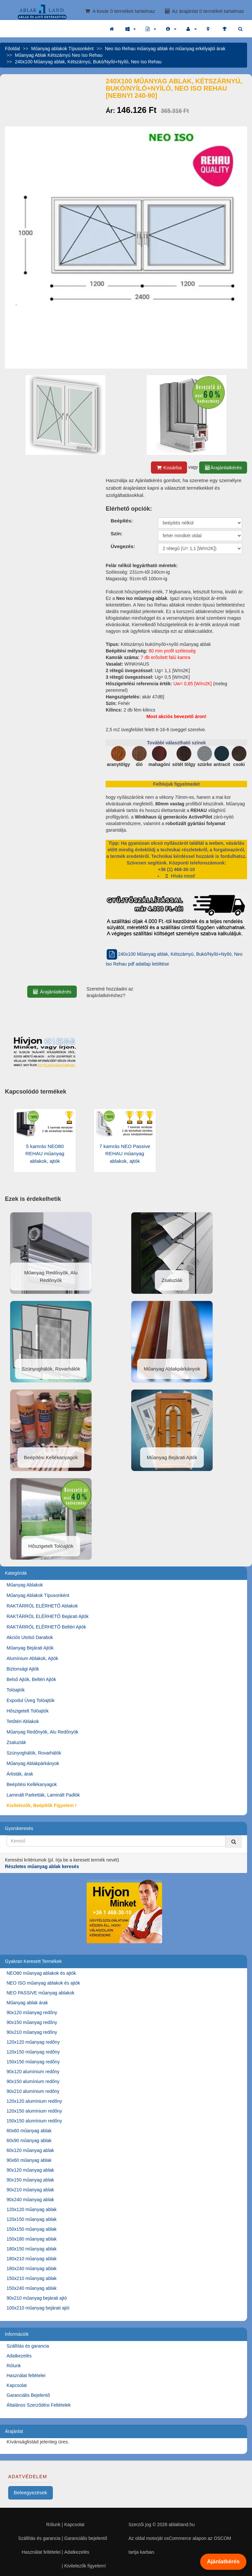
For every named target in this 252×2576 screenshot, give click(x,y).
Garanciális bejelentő (85, 2538)
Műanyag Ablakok (25, 1584)
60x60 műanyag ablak (29, 2130)
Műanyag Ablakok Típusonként (38, 1595)
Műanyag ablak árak (27, 2002)
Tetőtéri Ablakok (23, 1721)
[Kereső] (233, 1841)
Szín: (116, 533)
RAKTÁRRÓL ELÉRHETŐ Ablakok (42, 1605)
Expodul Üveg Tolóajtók (30, 1700)
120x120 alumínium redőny (34, 2101)
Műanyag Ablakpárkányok (33, 1763)
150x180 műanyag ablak (32, 2239)
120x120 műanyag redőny (33, 2042)
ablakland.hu (182, 2524)
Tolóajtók (16, 1689)
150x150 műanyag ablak (32, 2229)
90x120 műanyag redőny (32, 2012)
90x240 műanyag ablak (30, 2199)
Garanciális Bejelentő (28, 2395)
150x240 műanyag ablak (32, 2288)
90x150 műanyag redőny (32, 2022)
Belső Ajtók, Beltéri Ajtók (31, 1679)
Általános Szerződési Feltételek (39, 2405)
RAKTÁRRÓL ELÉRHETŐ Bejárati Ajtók (48, 1616)
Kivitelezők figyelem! (85, 2565)
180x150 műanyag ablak (32, 2248)
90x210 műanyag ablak (30, 2189)
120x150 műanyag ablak (32, 2219)
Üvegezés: (123, 546)
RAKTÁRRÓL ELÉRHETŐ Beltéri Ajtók (46, 1626)
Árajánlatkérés (223, 467)
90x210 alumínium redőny (33, 2091)
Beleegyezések (30, 2492)
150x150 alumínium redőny (34, 2120)
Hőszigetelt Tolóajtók (28, 1711)
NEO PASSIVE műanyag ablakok (40, 1992)
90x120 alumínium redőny (33, 2071)
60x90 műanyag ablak (29, 2140)
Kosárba (169, 467)
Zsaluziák (16, 1742)
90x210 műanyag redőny (32, 2032)
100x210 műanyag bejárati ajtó (38, 2307)
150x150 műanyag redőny (33, 2061)
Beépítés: (122, 520)
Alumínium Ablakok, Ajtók (32, 1658)
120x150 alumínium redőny (34, 2111)
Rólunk (14, 2365)
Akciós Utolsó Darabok (30, 1637)
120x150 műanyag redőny (33, 2051)
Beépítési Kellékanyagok (32, 1784)
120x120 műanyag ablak (32, 2209)
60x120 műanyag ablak (30, 2150)
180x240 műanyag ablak (32, 2268)
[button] (130, 29)
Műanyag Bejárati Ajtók (30, 1647)
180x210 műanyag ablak (32, 2258)
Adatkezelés (19, 2355)
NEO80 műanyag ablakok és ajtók (41, 1973)
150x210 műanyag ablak (32, 2278)
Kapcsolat (17, 2385)
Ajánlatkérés (223, 2562)
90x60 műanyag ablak (29, 2160)
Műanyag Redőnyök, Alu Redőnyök (42, 1732)
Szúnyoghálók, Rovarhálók (34, 1753)
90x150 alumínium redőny (33, 2081)
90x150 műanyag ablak (30, 2179)
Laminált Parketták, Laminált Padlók (43, 1795)
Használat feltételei (26, 2375)
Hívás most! (179, 876)
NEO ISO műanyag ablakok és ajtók (43, 1983)
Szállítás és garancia (28, 2346)
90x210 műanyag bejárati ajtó (37, 2298)
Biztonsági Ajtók (23, 1668)
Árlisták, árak (20, 1774)
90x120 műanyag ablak (30, 2170)
